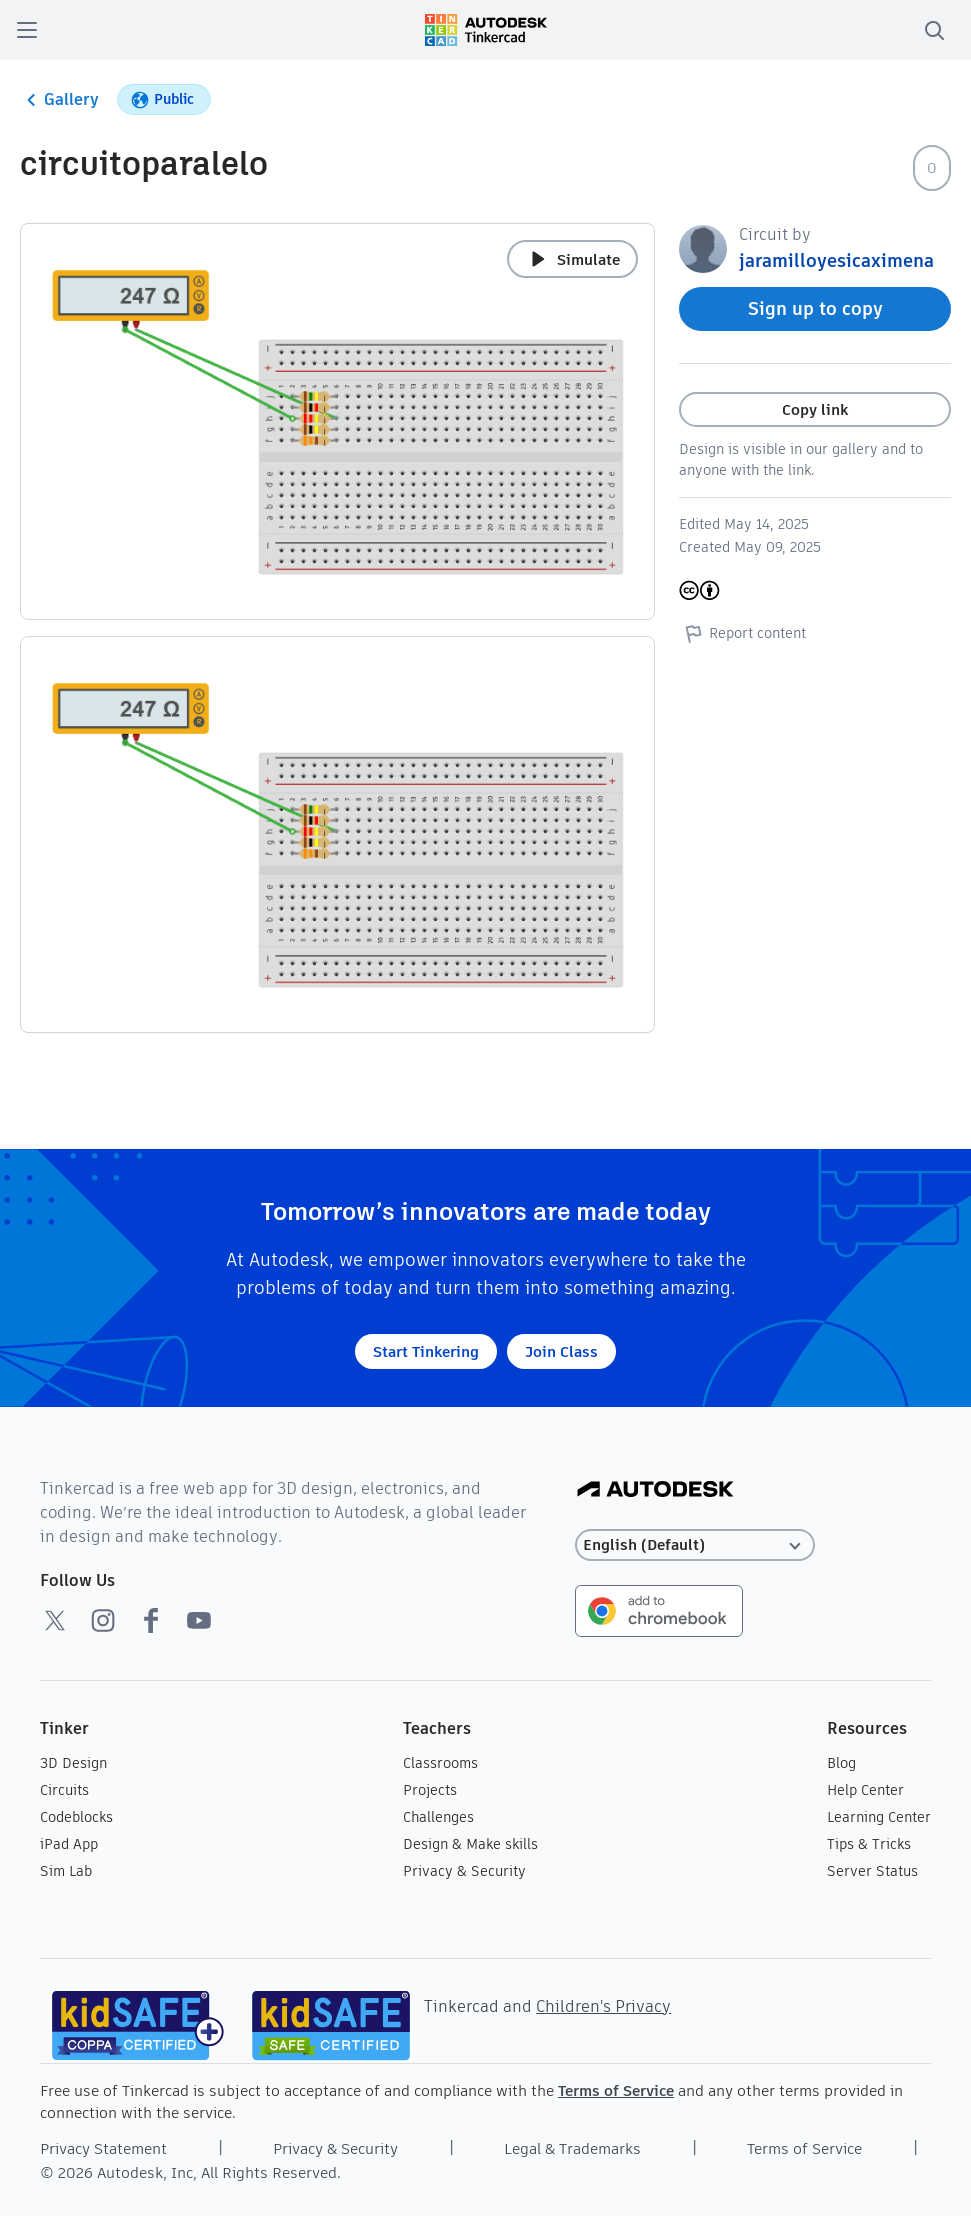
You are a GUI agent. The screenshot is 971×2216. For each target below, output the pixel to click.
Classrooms (440, 1763)
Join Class (561, 1351)
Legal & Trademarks (572, 2148)
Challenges (438, 1817)
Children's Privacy (603, 2006)
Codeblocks (76, 1817)
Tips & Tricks (869, 1844)
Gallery (59, 100)
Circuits (64, 1790)
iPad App (69, 1844)
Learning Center (879, 1817)
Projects (430, 1790)
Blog (841, 1763)
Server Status (872, 1871)
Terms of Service (616, 2090)
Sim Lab (66, 1871)
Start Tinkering (426, 1351)
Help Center (865, 1790)
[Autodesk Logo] (655, 1490)
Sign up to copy (815, 308)
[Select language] (695, 1545)
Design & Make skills (470, 1844)
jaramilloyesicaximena (836, 260)
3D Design (73, 1763)
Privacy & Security (464, 1871)
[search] (934, 30)
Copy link (815, 409)
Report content (742, 633)
